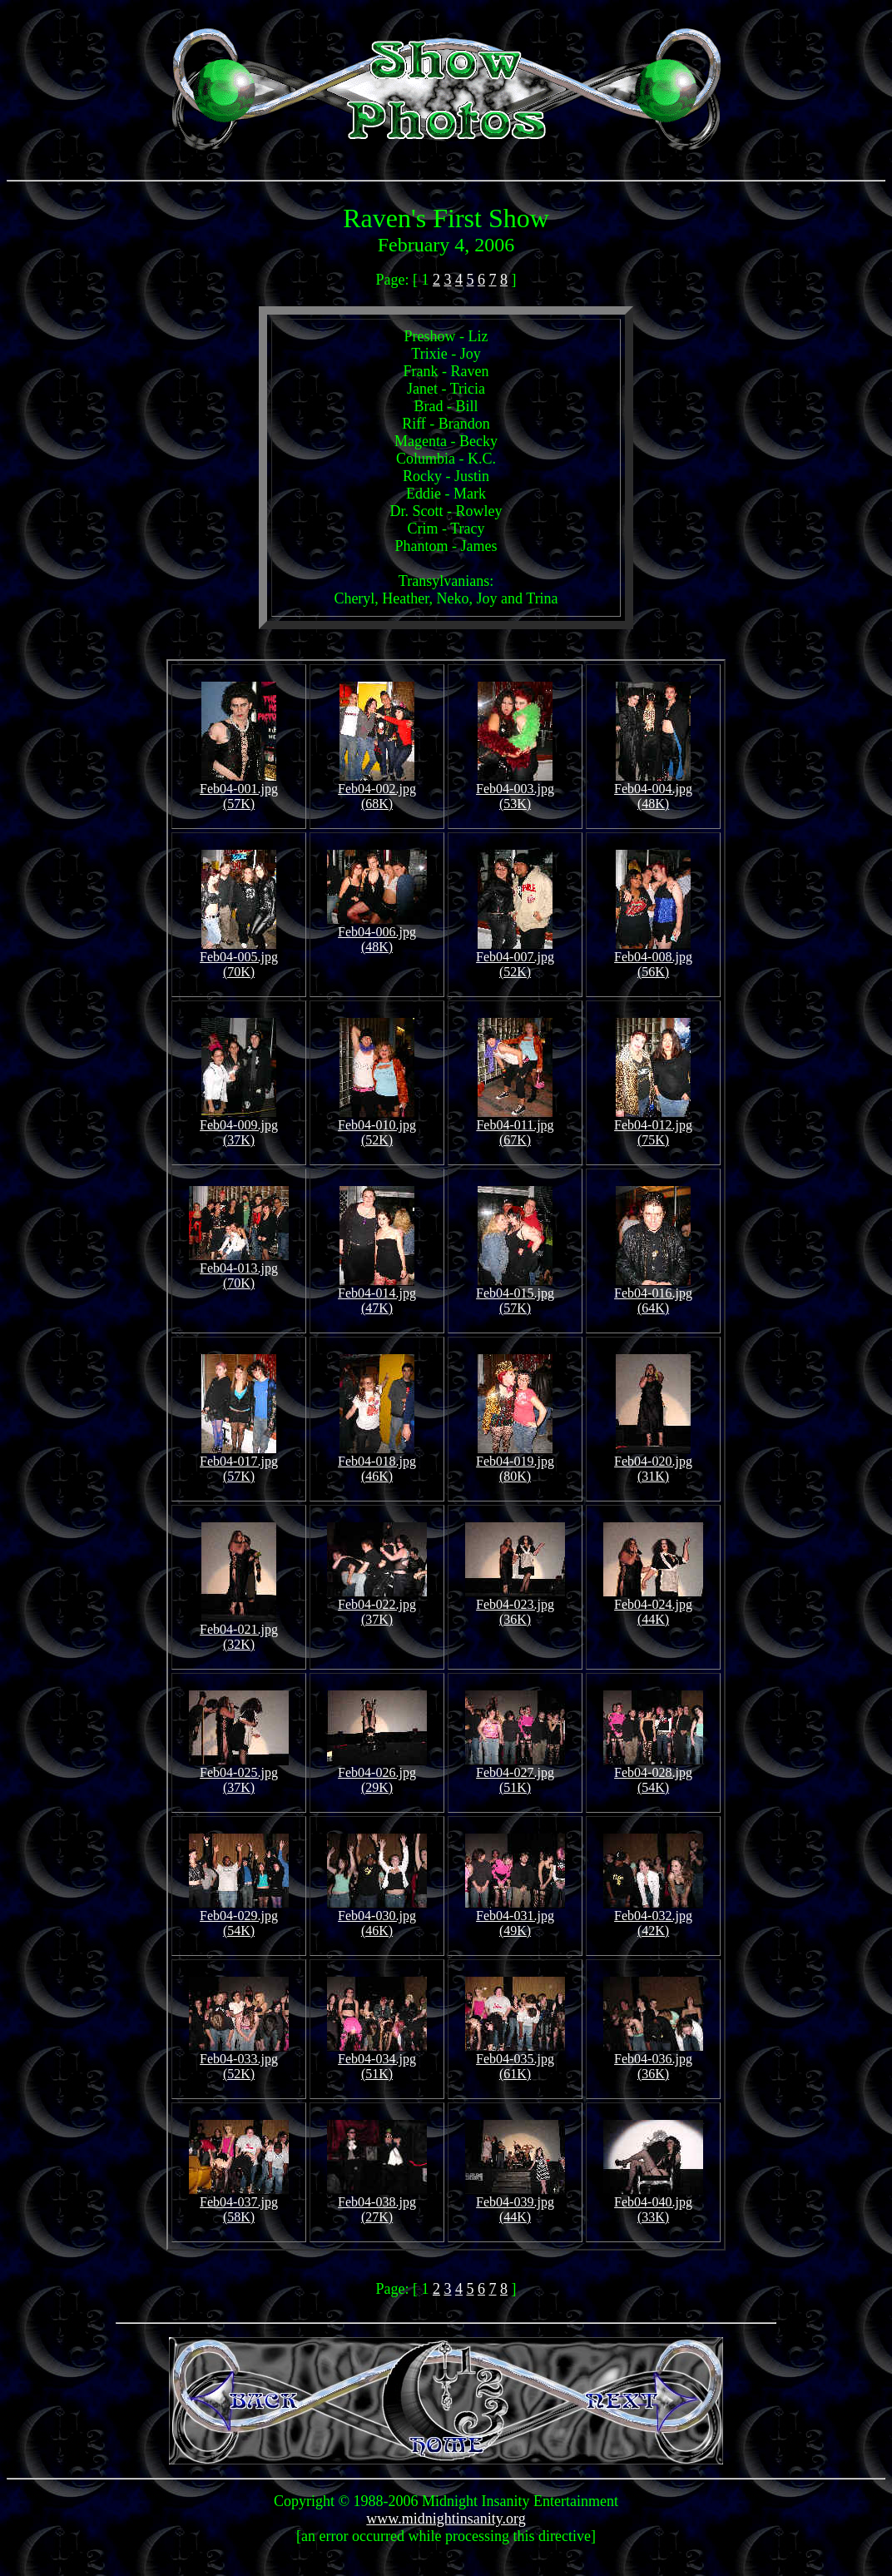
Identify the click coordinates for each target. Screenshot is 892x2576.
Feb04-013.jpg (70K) (239, 1269)
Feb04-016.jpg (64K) (653, 1294)
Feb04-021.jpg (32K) (239, 1631)
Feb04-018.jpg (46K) (377, 1462)
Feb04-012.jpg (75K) (653, 1126)
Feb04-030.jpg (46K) (377, 1917)
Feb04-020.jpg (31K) (653, 1462)
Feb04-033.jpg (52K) (239, 2060)
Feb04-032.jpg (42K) (653, 1917)
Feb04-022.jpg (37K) (377, 1606)
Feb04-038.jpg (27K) (377, 2203)
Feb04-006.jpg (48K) (377, 933)
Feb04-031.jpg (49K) (515, 1917)
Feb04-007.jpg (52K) (515, 958)
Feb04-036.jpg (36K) (653, 2060)
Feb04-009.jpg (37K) (239, 1126)
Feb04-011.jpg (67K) (514, 1126)
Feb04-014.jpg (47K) (377, 1294)
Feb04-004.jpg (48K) (653, 790)
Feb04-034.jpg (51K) (377, 2060)
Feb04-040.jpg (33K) (653, 2203)
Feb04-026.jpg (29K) (377, 1774)
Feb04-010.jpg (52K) (377, 1126)
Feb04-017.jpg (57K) (239, 1462)
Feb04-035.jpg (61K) (515, 2060)
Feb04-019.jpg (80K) (515, 1462)
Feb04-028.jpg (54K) (653, 1774)
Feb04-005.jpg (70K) (239, 958)
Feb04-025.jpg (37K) (239, 1774)
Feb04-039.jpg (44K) (515, 2203)
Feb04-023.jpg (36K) (515, 1606)
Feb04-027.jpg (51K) (515, 1774)
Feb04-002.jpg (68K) (377, 790)
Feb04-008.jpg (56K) (653, 958)
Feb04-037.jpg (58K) (239, 2203)
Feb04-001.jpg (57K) (239, 790)
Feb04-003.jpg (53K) (515, 790)
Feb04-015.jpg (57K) (515, 1294)
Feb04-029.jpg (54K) (239, 1917)
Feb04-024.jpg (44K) (653, 1606)
